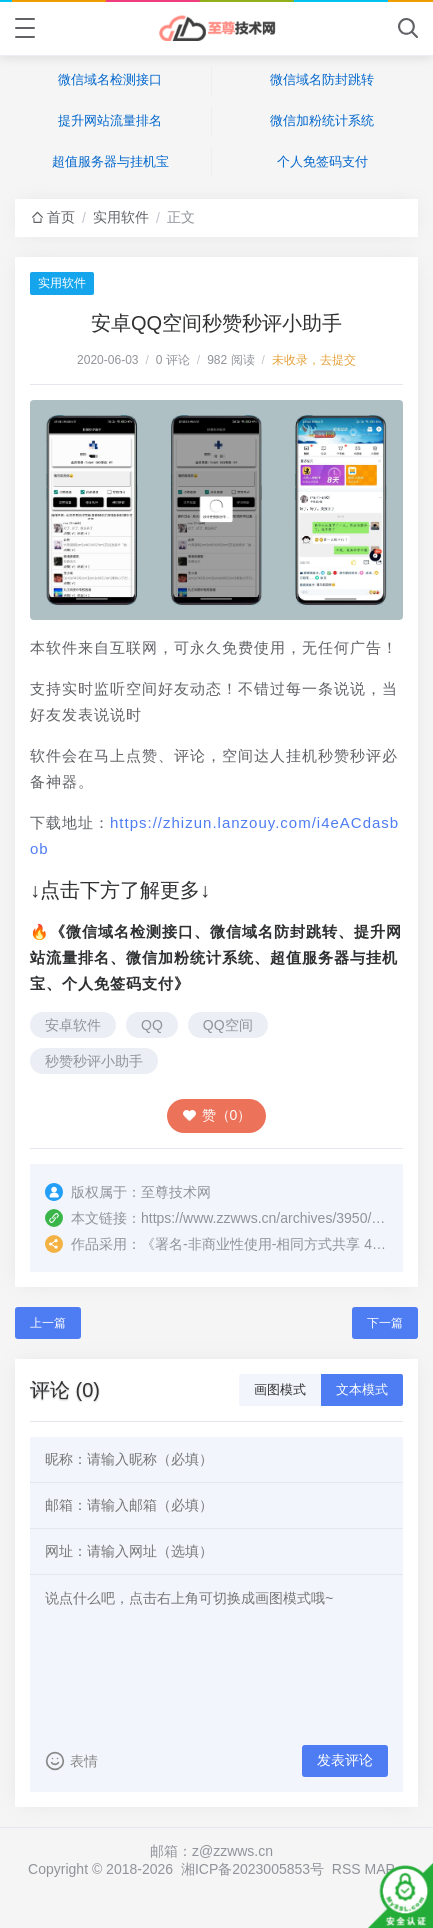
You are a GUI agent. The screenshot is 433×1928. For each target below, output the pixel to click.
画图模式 (280, 1389)
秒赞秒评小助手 (94, 1061)
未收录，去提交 (314, 360)
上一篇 (48, 1323)
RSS (346, 1869)
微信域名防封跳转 (322, 79)
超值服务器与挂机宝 (110, 161)
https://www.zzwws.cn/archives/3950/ (256, 1218)
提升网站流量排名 (110, 120)
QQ (152, 1025)
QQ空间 (228, 1025)
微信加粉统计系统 (322, 120)
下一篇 (385, 1323)
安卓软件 (73, 1025)
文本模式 (362, 1389)
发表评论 (345, 1760)
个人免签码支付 (322, 161)
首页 (61, 217)
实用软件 (121, 217)
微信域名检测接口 (110, 79)
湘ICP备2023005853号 (252, 1869)
